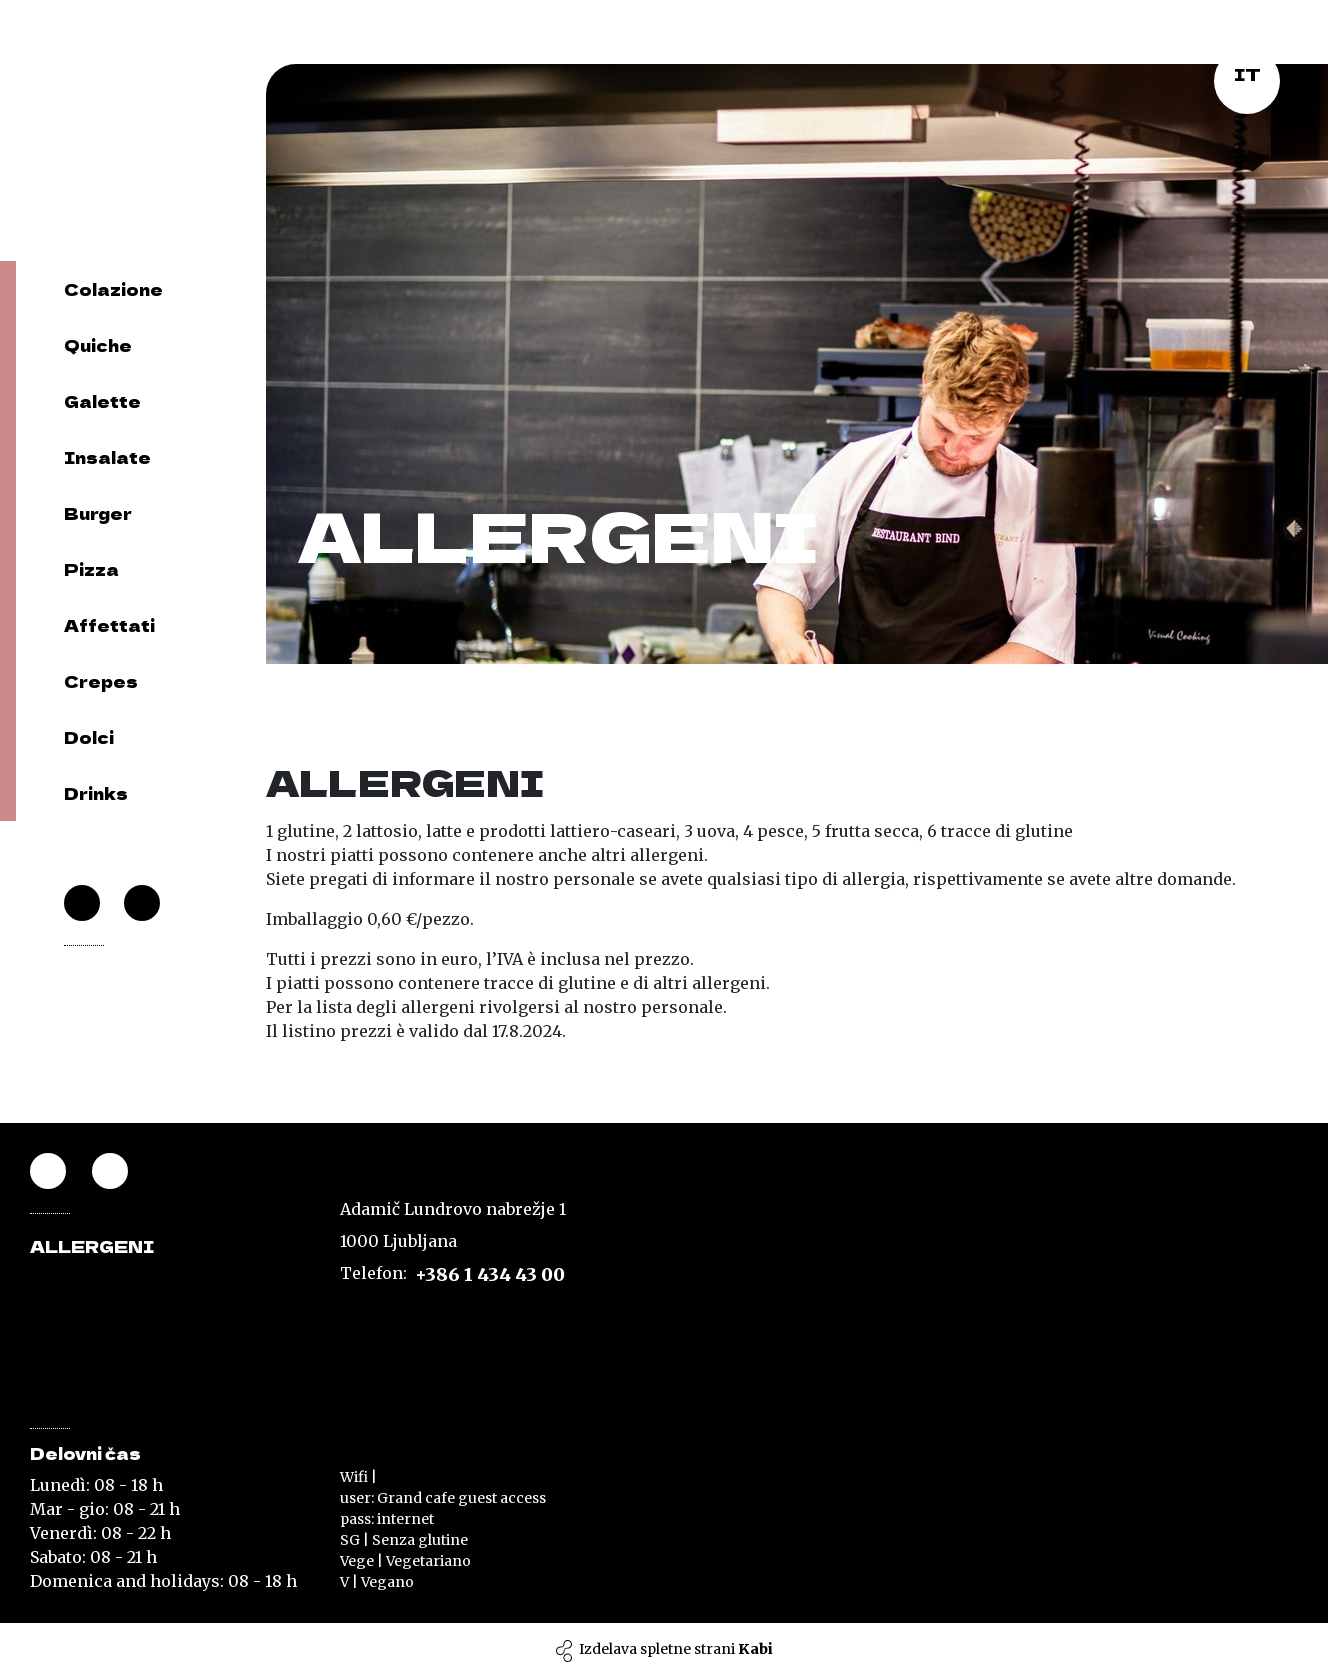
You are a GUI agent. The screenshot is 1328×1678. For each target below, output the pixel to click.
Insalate (107, 457)
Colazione (113, 289)
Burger (98, 513)
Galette (102, 401)
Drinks (96, 793)
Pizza (91, 569)
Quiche (98, 345)
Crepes (101, 681)
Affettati (109, 625)
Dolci (89, 737)
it (1247, 74)
